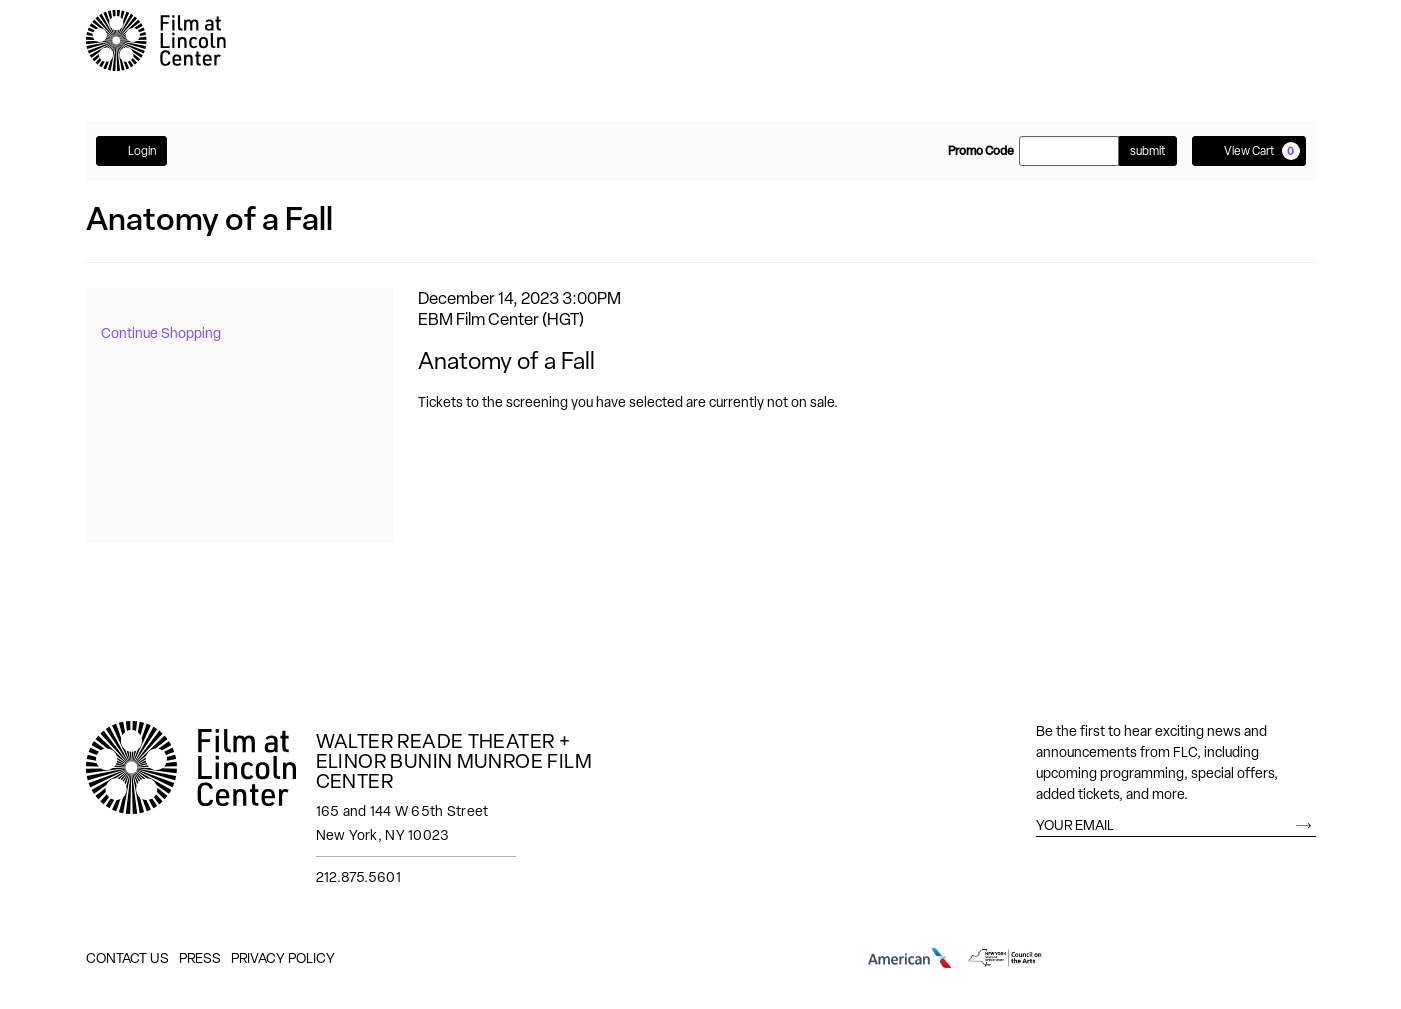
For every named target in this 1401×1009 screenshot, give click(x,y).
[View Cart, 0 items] (1249, 151)
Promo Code (981, 151)
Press (200, 958)
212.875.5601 (358, 877)
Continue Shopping (161, 333)
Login (131, 150)
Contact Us (127, 958)
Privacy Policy (283, 958)
